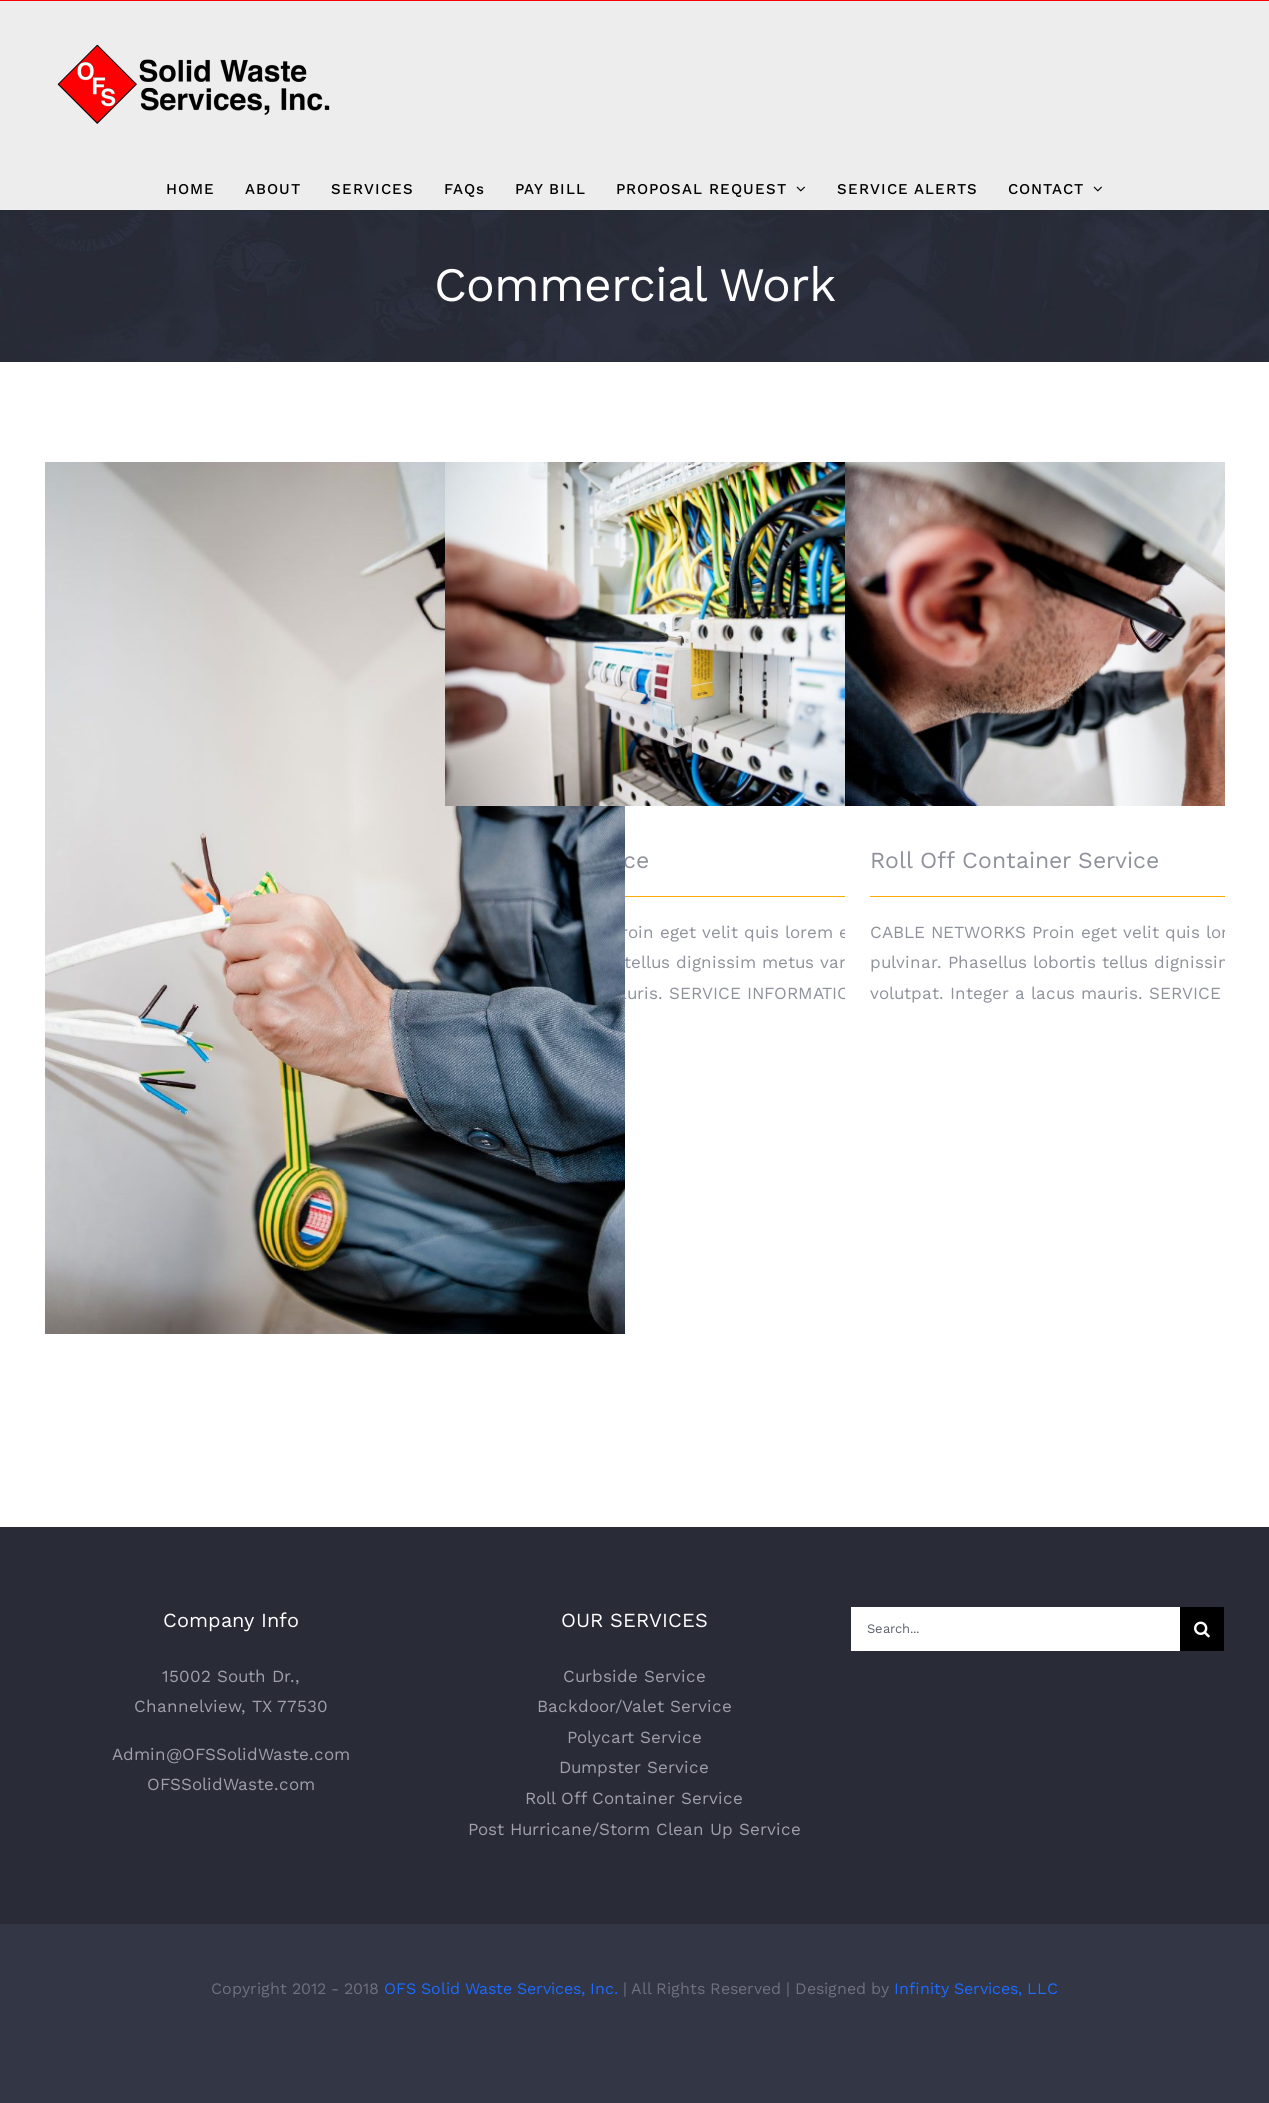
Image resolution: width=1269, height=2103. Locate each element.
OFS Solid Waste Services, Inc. (501, 2036)
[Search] (1202, 1677)
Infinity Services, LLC (976, 2036)
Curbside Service (634, 1724)
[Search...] (1015, 1677)
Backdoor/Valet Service (634, 1754)
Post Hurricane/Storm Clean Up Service (634, 1877)
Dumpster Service (634, 1816)
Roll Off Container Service (1014, 860)
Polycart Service (634, 1785)
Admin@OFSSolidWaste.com (231, 1802)
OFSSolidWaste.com (231, 1833)
